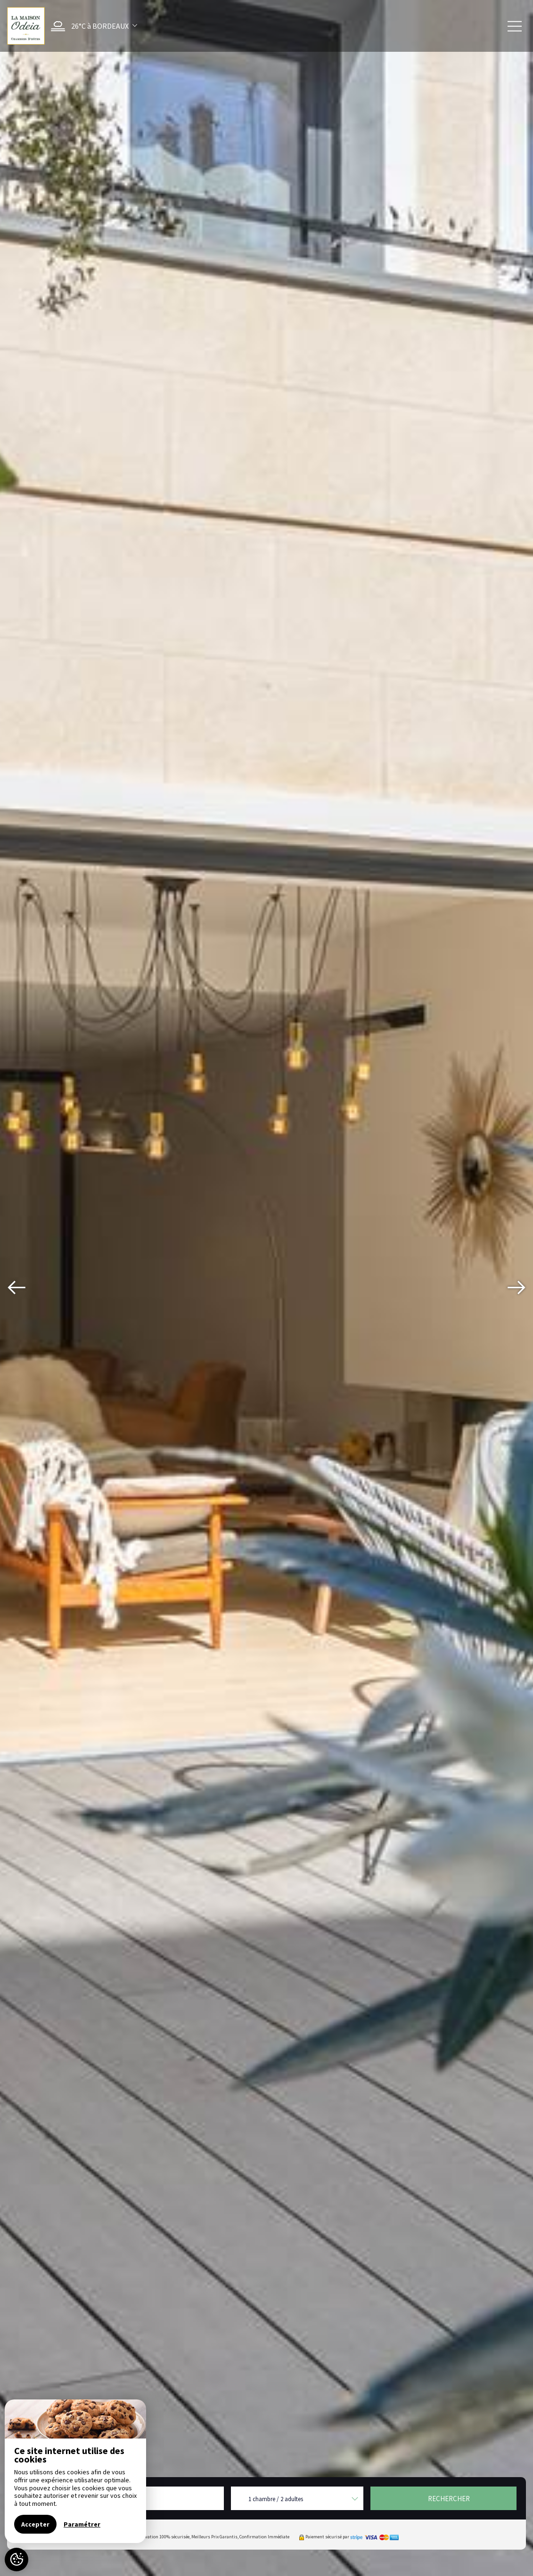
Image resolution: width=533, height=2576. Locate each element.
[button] (91, 26)
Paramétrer (82, 2524)
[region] (75, 2471)
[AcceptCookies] (16, 2559)
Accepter (35, 2524)
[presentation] (16, 1288)
